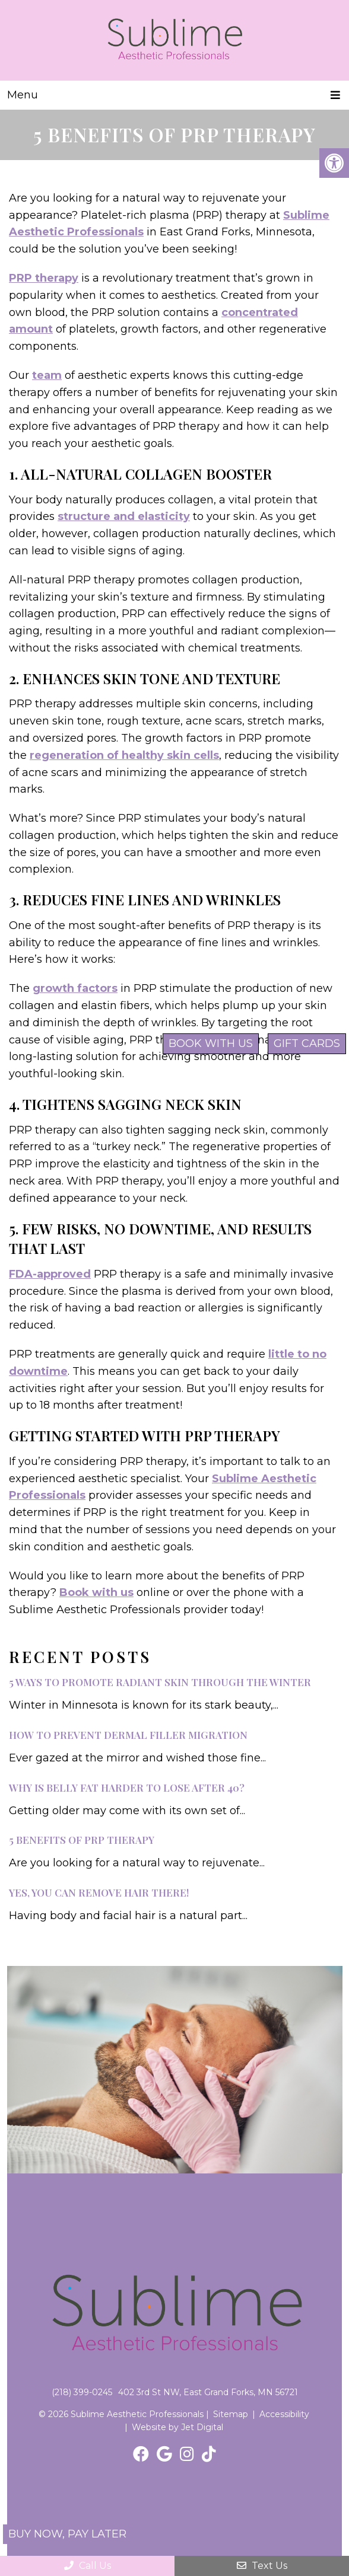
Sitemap (230, 2414)
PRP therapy (43, 278)
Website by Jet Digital (177, 2427)
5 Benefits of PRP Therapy (81, 1839)
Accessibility (284, 2414)
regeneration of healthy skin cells (124, 755)
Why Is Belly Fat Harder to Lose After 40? (127, 1787)
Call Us (87, 2565)
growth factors (75, 988)
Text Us (262, 2565)
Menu (22, 94)
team (47, 375)
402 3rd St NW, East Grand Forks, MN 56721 (208, 2392)
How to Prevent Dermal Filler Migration (128, 1734)
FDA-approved (50, 1274)
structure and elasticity (124, 516)
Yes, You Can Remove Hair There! (99, 1892)
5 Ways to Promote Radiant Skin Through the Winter (160, 1681)
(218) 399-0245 (82, 2392)
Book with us (96, 1592)
